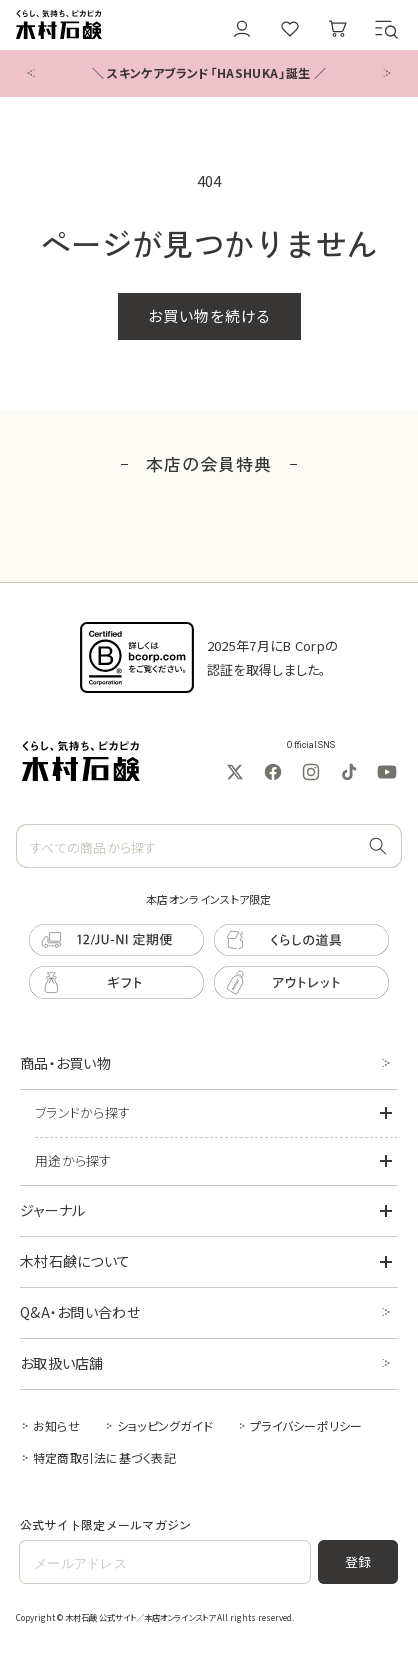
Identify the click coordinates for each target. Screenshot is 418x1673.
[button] (386, 29)
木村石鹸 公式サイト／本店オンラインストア (140, 1617)
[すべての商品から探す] (378, 847)
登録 (358, 1561)
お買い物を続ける (209, 315)
